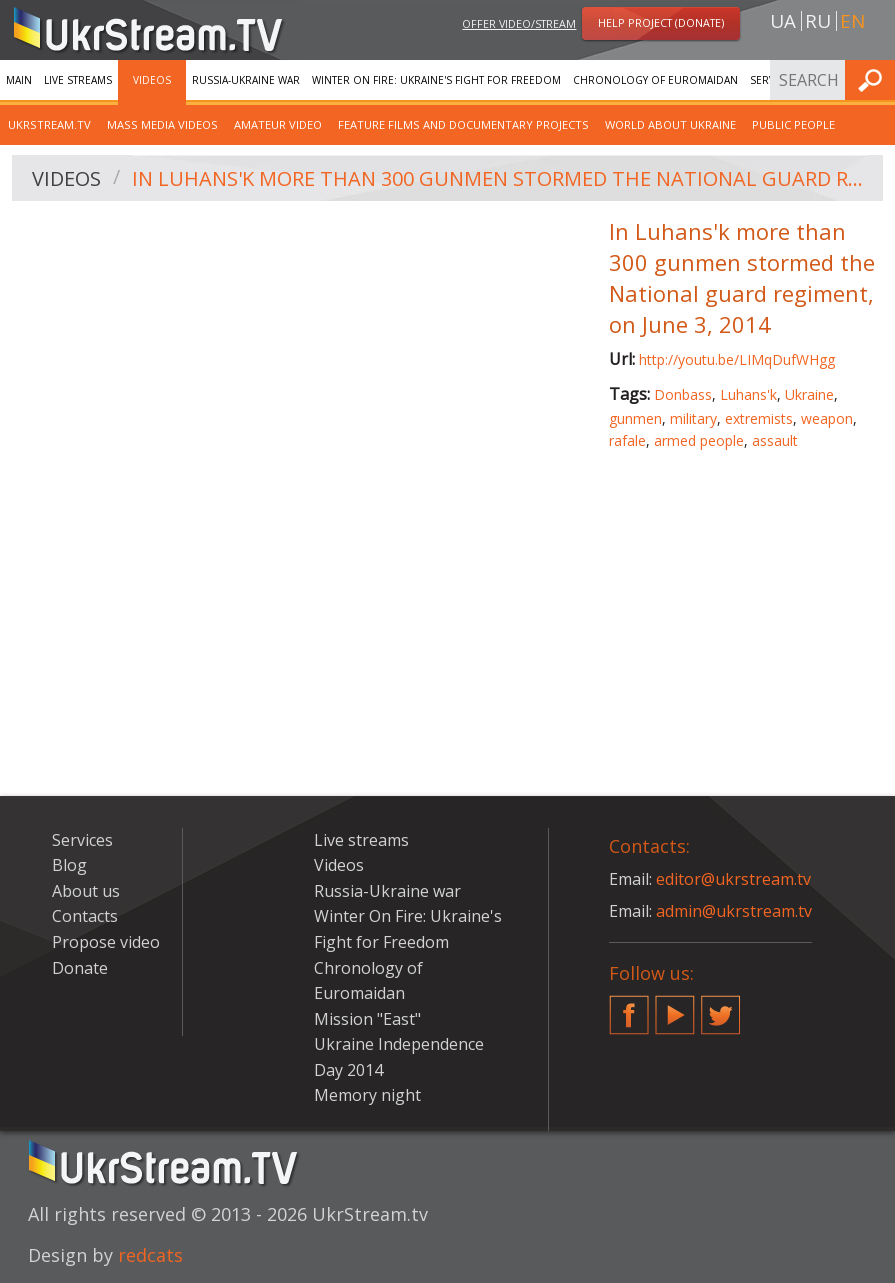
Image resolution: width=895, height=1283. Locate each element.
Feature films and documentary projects (463, 124)
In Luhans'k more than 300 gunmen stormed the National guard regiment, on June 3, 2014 (500, 178)
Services (82, 840)
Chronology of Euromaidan (655, 80)
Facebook (629, 1007)
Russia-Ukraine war (246, 80)
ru (818, 21)
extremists (759, 418)
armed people (699, 440)
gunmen (635, 418)
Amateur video (278, 124)
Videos (152, 80)
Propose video (106, 942)
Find (874, 79)
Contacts (85, 916)
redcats (150, 1255)
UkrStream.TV (49, 124)
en (852, 21)
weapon (827, 418)
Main (19, 80)
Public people (793, 124)
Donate (80, 968)
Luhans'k (748, 394)
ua (783, 21)
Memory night (367, 1095)
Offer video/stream (519, 23)
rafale (627, 440)
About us (86, 891)
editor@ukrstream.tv (733, 879)
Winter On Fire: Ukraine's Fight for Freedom (436, 80)
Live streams (78, 80)
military (693, 418)
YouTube (675, 1007)
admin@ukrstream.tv (734, 911)
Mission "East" (367, 1019)
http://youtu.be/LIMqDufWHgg (737, 359)
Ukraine (809, 394)
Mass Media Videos (162, 124)
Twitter (721, 1007)
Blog (69, 865)
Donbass (683, 394)
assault (775, 440)
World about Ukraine (670, 124)
